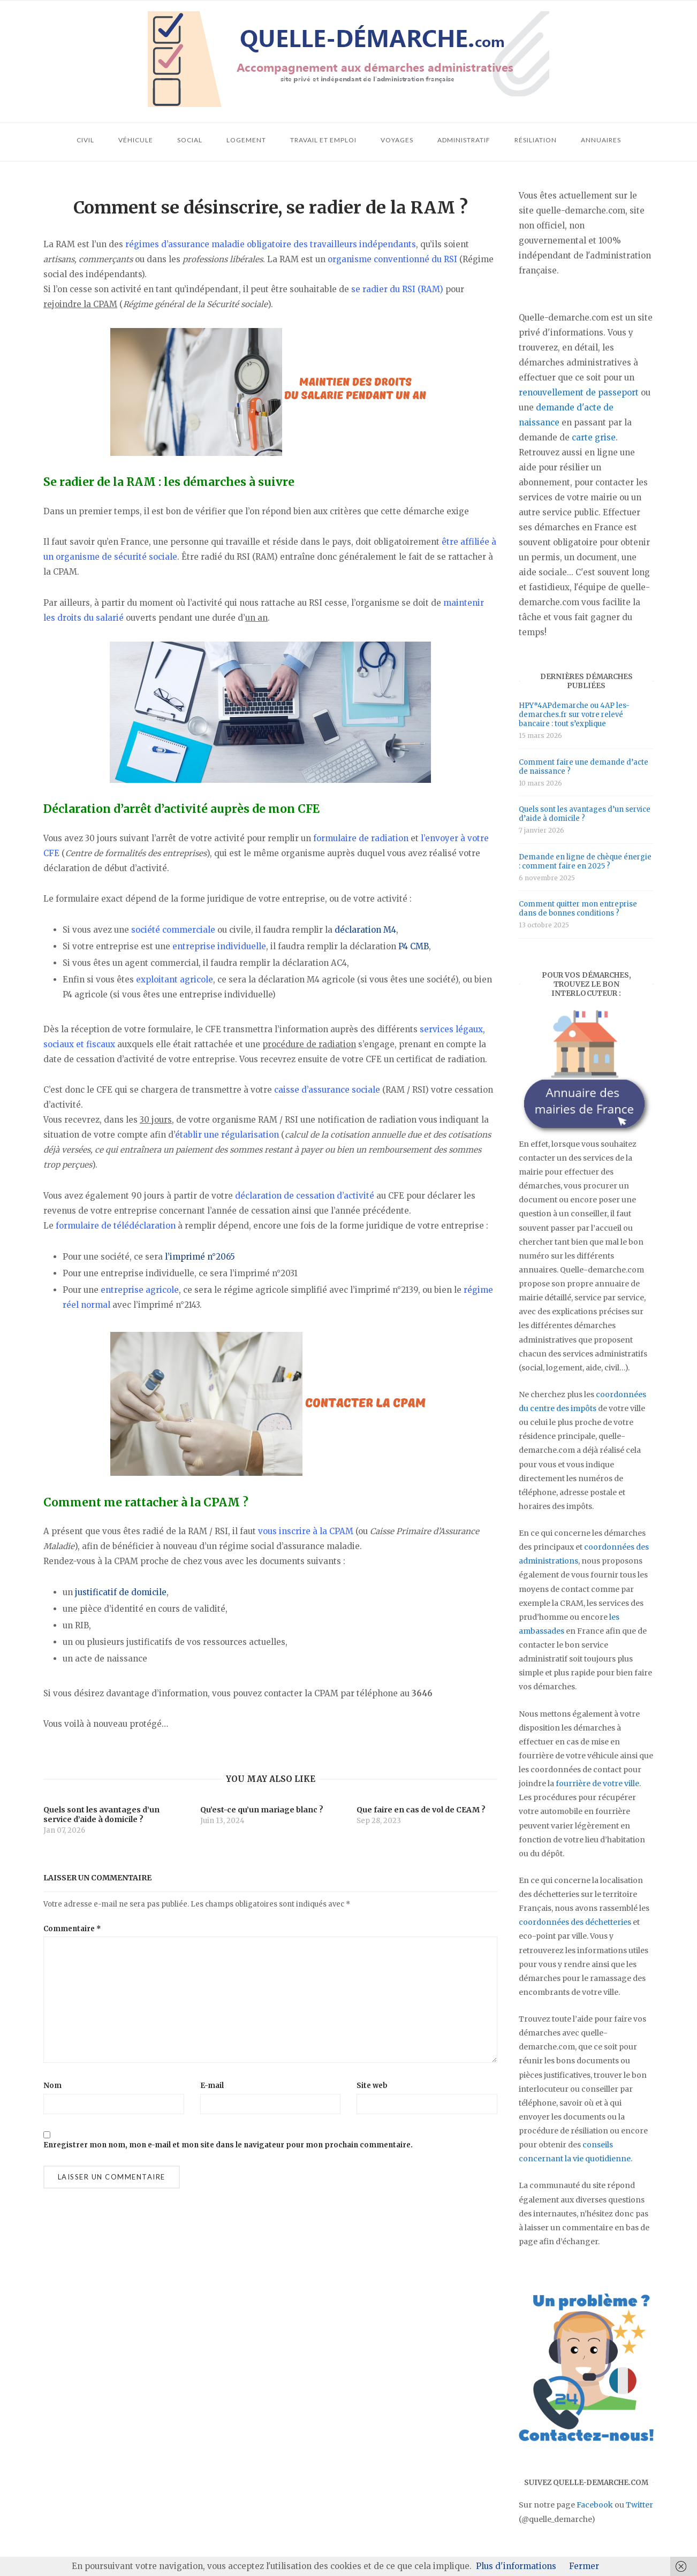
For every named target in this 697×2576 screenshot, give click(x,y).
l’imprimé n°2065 (200, 1257)
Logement (246, 140)
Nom (52, 2085)
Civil (85, 140)
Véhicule (135, 140)
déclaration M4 (365, 930)
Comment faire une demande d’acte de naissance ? (583, 767)
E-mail (212, 2085)
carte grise (594, 437)
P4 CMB (413, 946)
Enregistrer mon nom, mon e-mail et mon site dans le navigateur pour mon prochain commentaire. (228, 2145)
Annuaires (601, 140)
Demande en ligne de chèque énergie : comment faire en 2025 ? (585, 861)
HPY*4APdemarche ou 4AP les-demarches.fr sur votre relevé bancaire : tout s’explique (574, 714)
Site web (372, 2085)
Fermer (584, 2566)
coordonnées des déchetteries (575, 1922)
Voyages (397, 140)
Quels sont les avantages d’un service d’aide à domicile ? (584, 814)
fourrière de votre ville (597, 1783)
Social (189, 140)
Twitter (639, 2505)
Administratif (463, 140)
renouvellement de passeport (579, 392)
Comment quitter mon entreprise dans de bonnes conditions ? (578, 909)
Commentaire (72, 1928)
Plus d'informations (516, 2566)
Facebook (595, 2505)
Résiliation (535, 140)
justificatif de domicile (120, 1592)
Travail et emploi (323, 140)
